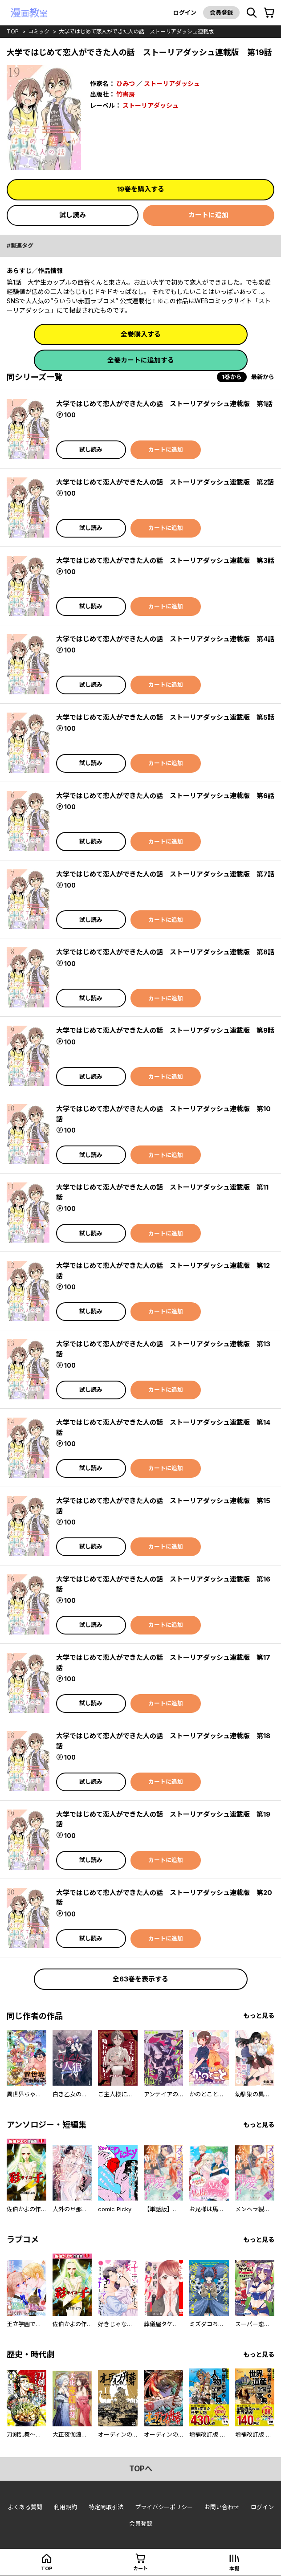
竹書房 (125, 94)
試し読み (72, 215)
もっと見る (258, 2015)
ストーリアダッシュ (172, 83)
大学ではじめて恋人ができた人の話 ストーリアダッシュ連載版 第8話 (165, 952)
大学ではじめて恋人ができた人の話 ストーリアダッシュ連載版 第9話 (165, 1030)
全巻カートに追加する (140, 360)
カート (140, 2568)
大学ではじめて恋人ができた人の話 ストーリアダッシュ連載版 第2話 (165, 482)
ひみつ (125, 83)
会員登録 (221, 12)
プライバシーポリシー (164, 2507)
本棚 (234, 2568)
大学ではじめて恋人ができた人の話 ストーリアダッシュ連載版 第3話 (165, 560)
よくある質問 (25, 2507)
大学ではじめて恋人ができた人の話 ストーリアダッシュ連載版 (136, 31)
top (13, 31)
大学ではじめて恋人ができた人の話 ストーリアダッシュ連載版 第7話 (165, 874)
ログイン (184, 12)
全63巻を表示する (140, 1979)
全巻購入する (141, 334)
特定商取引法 (106, 2507)
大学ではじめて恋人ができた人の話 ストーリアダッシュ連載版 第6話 (165, 795)
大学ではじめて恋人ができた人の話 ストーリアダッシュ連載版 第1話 (164, 403)
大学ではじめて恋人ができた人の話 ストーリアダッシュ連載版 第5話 (165, 717)
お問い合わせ (221, 2507)
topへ (140, 2468)
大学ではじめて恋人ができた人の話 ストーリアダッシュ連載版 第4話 (165, 639)
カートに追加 (208, 215)
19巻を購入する (140, 189)
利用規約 (65, 2507)
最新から (262, 376)
